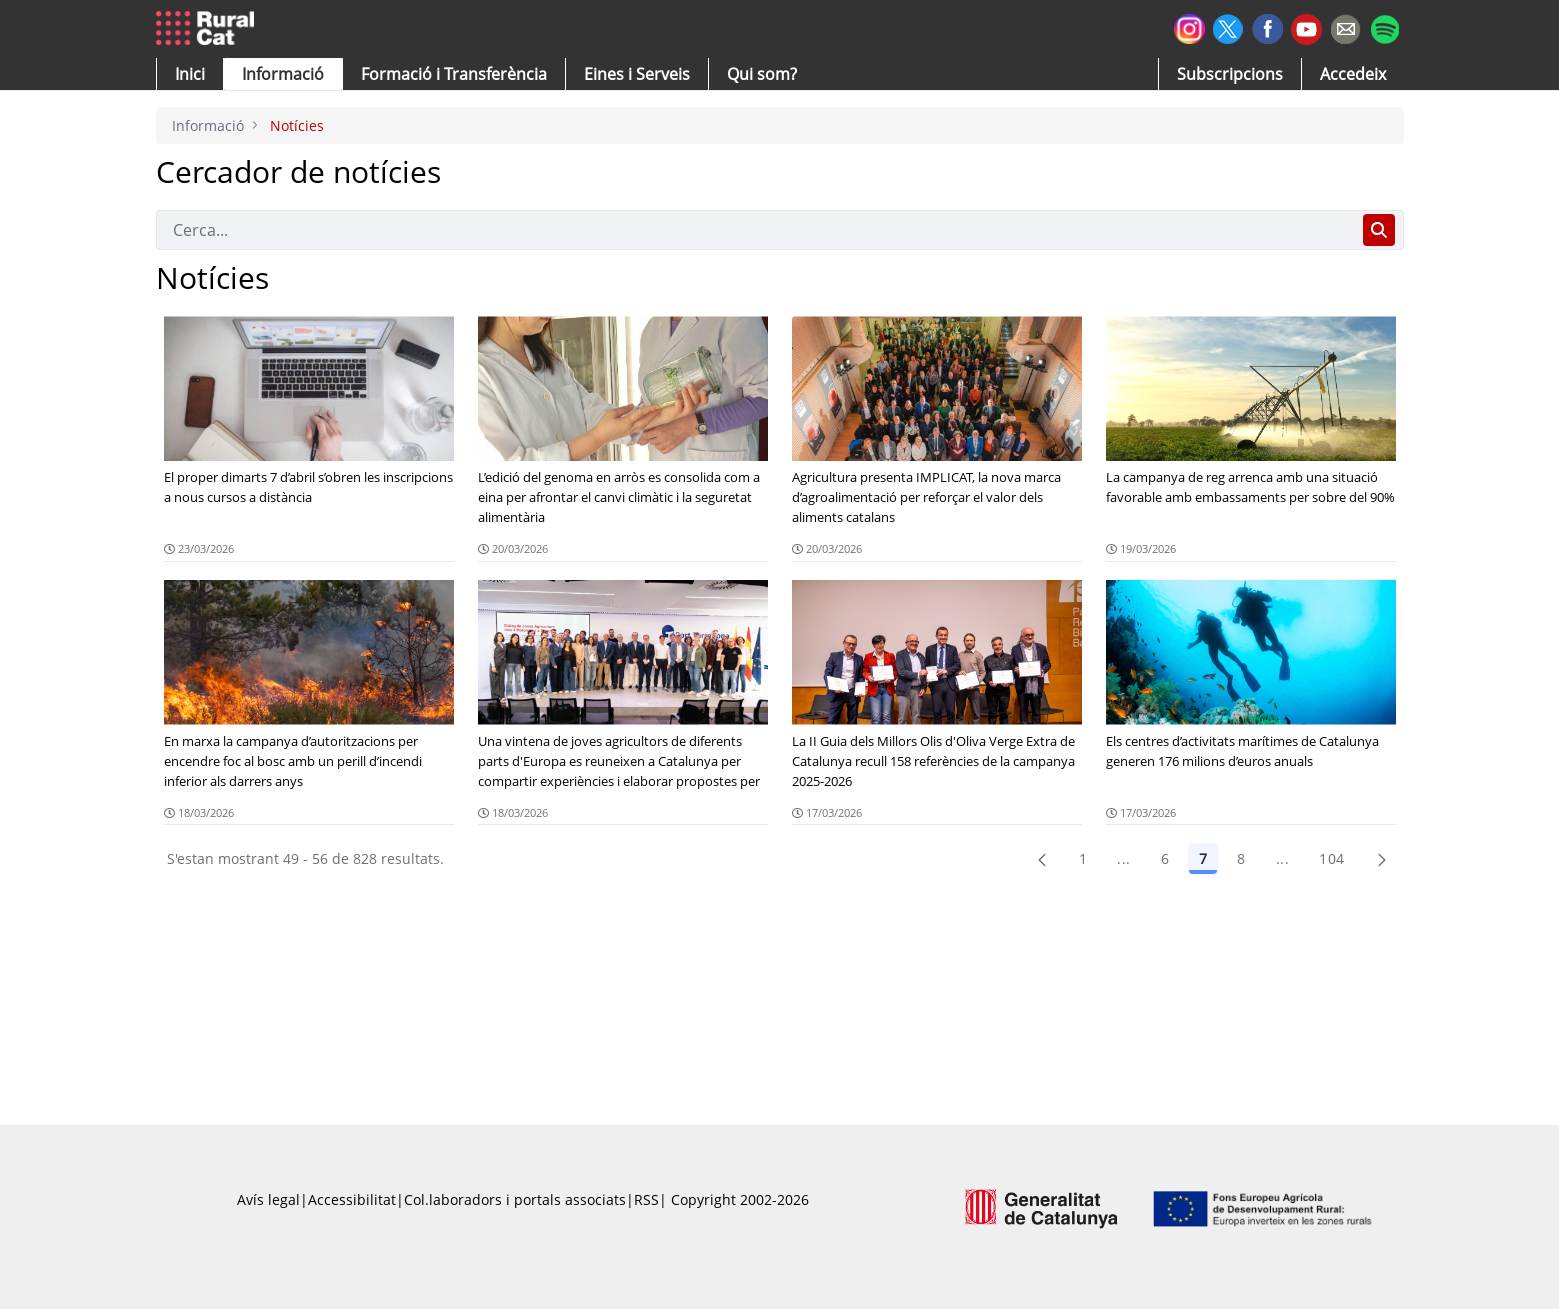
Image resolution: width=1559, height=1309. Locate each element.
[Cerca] (755, 230)
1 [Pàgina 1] (1083, 858)
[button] (190, 74)
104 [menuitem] (1331, 858)
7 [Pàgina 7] (1203, 858)
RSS (646, 1199)
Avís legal (268, 1199)
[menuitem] (454, 74)
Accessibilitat (352, 1199)
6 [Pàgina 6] (1165, 858)
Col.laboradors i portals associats (515, 1199)
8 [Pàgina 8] (1241, 858)
